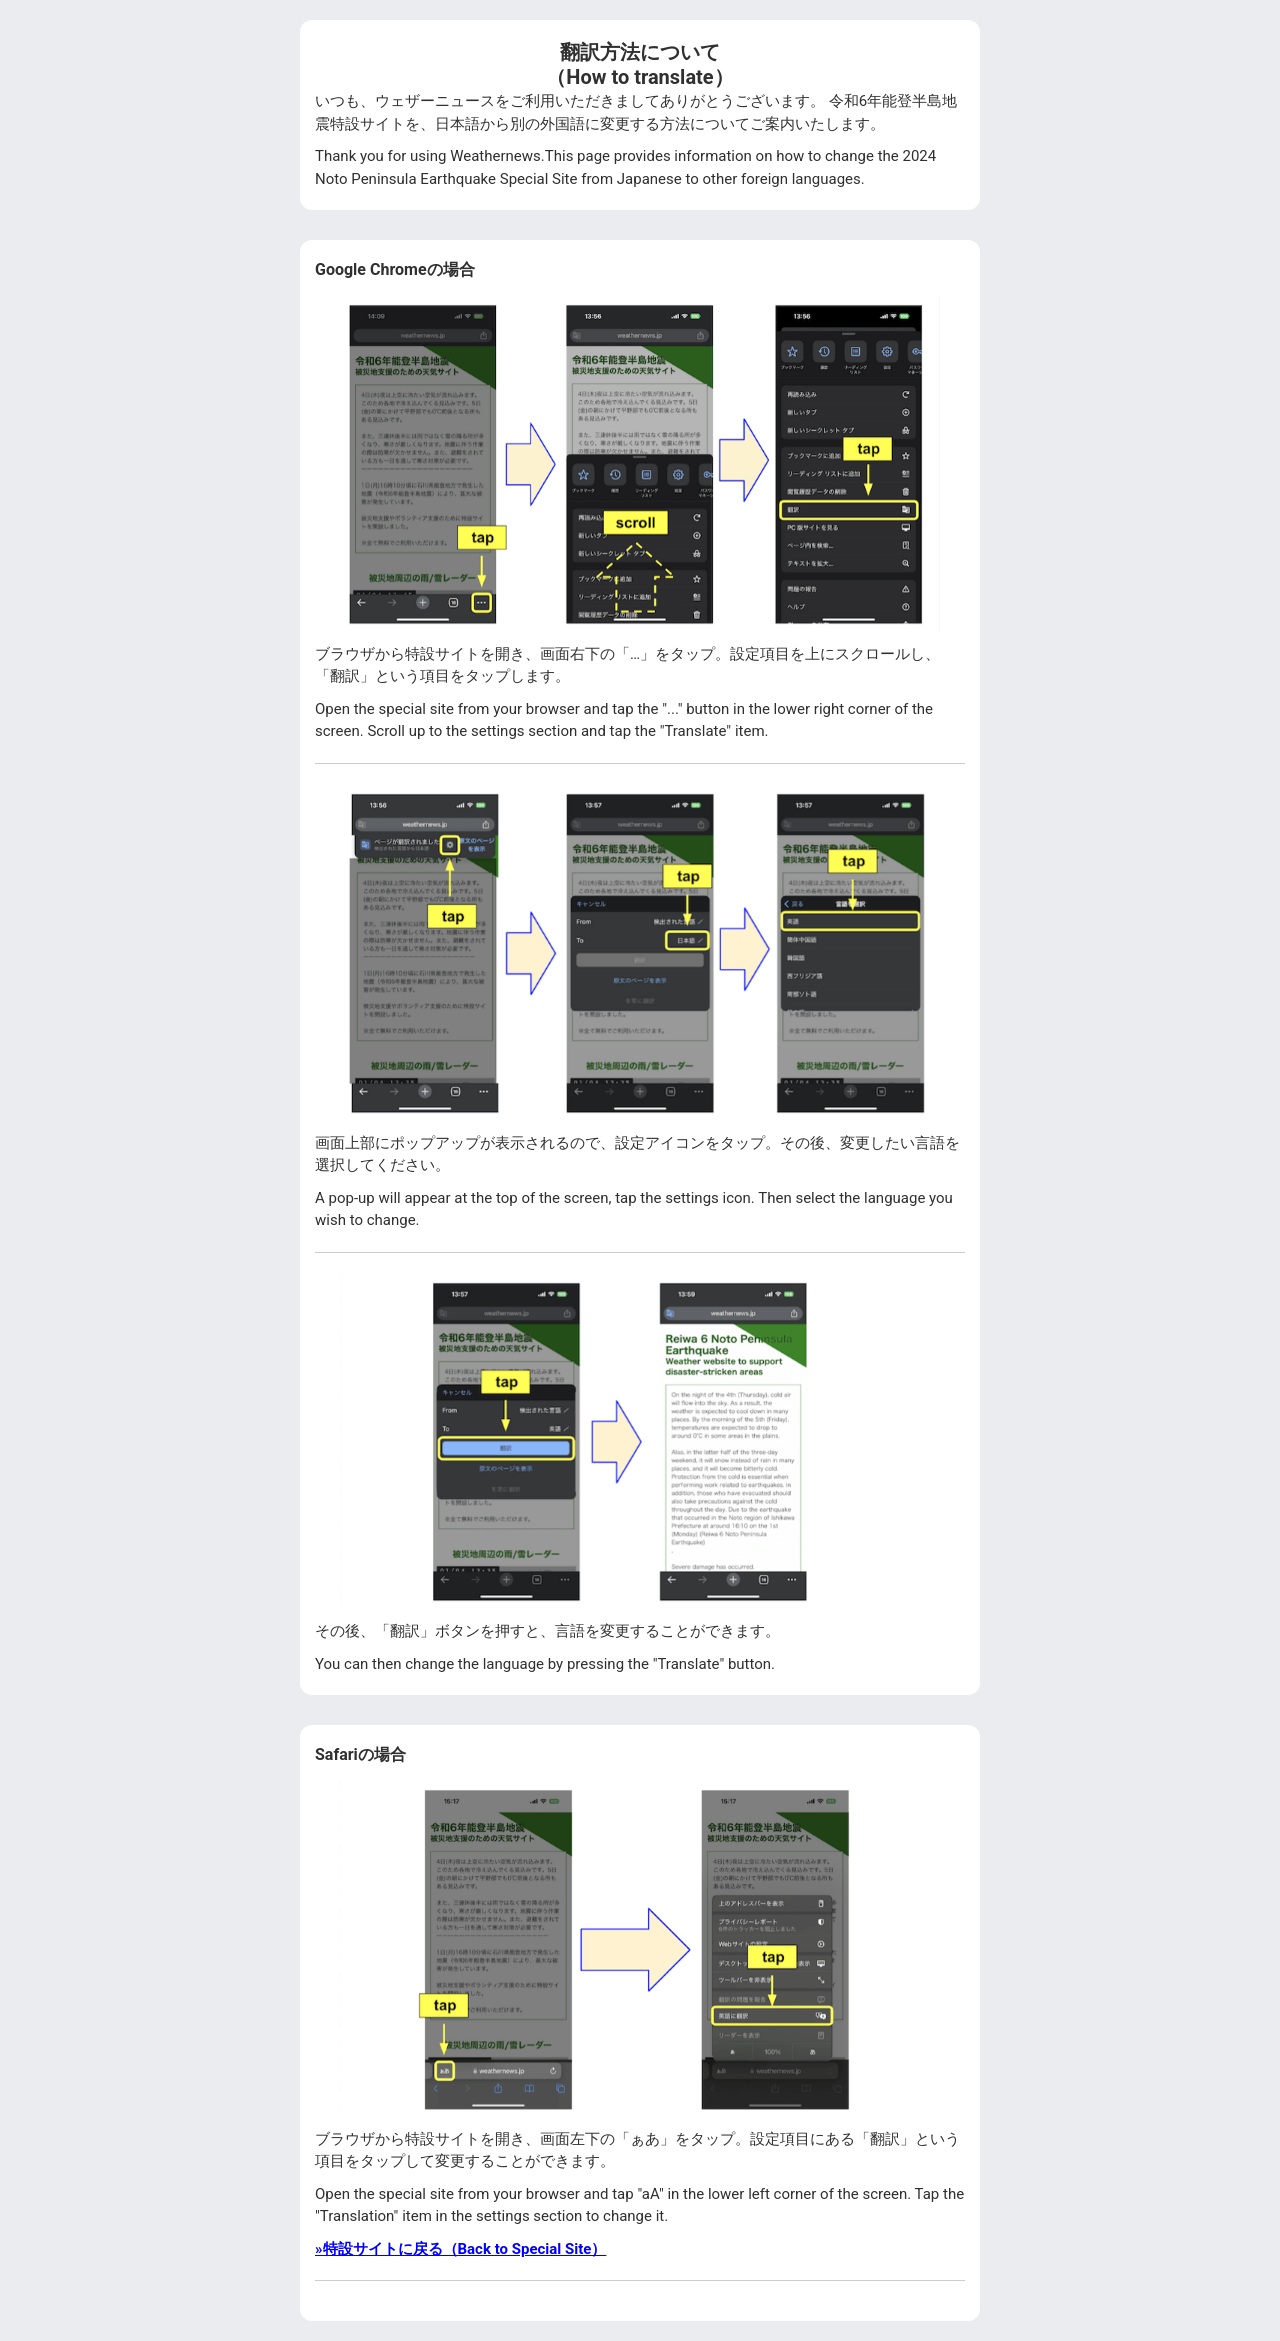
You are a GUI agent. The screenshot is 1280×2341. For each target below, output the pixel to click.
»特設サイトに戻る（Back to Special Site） (460, 2249)
